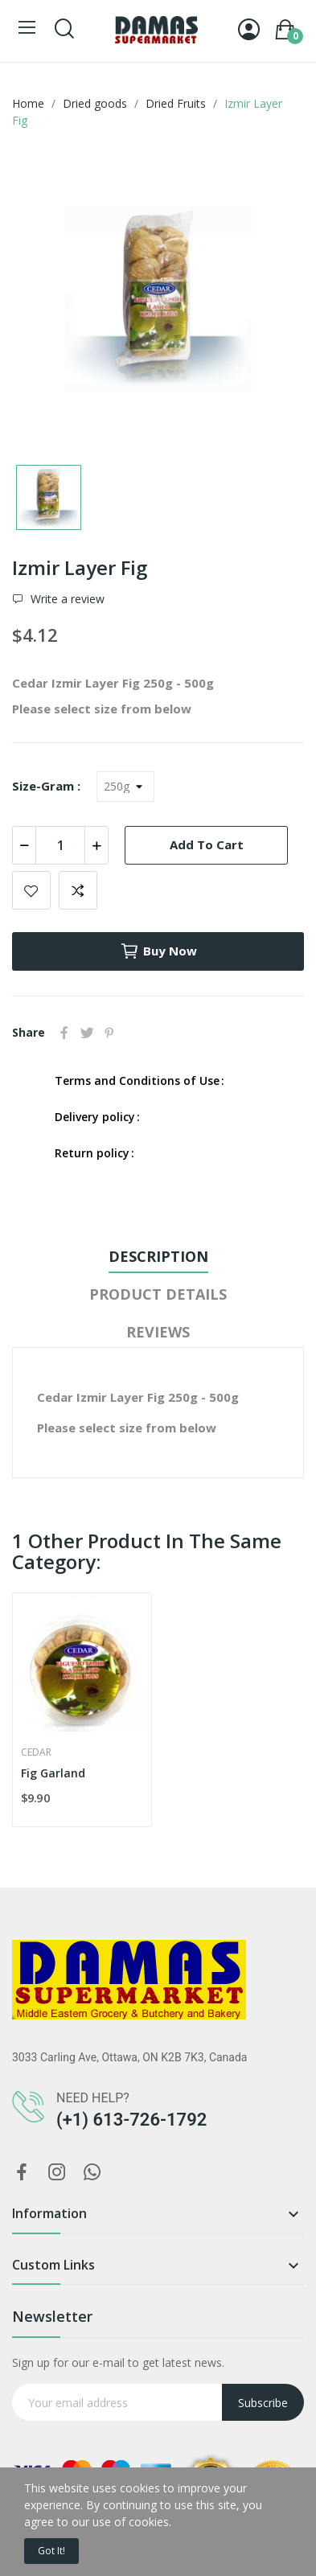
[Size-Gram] (125, 786)
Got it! (51, 2551)
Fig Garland (53, 1773)
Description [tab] (158, 1256)
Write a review (66, 599)
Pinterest (109, 1033)
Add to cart (207, 844)
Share (64, 1033)
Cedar (36, 1752)
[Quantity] (60, 845)
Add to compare (78, 890)
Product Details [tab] (158, 1294)
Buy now (158, 951)
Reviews (158, 1331)
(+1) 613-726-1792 (131, 2120)
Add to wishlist (31, 890)
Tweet (87, 1033)
